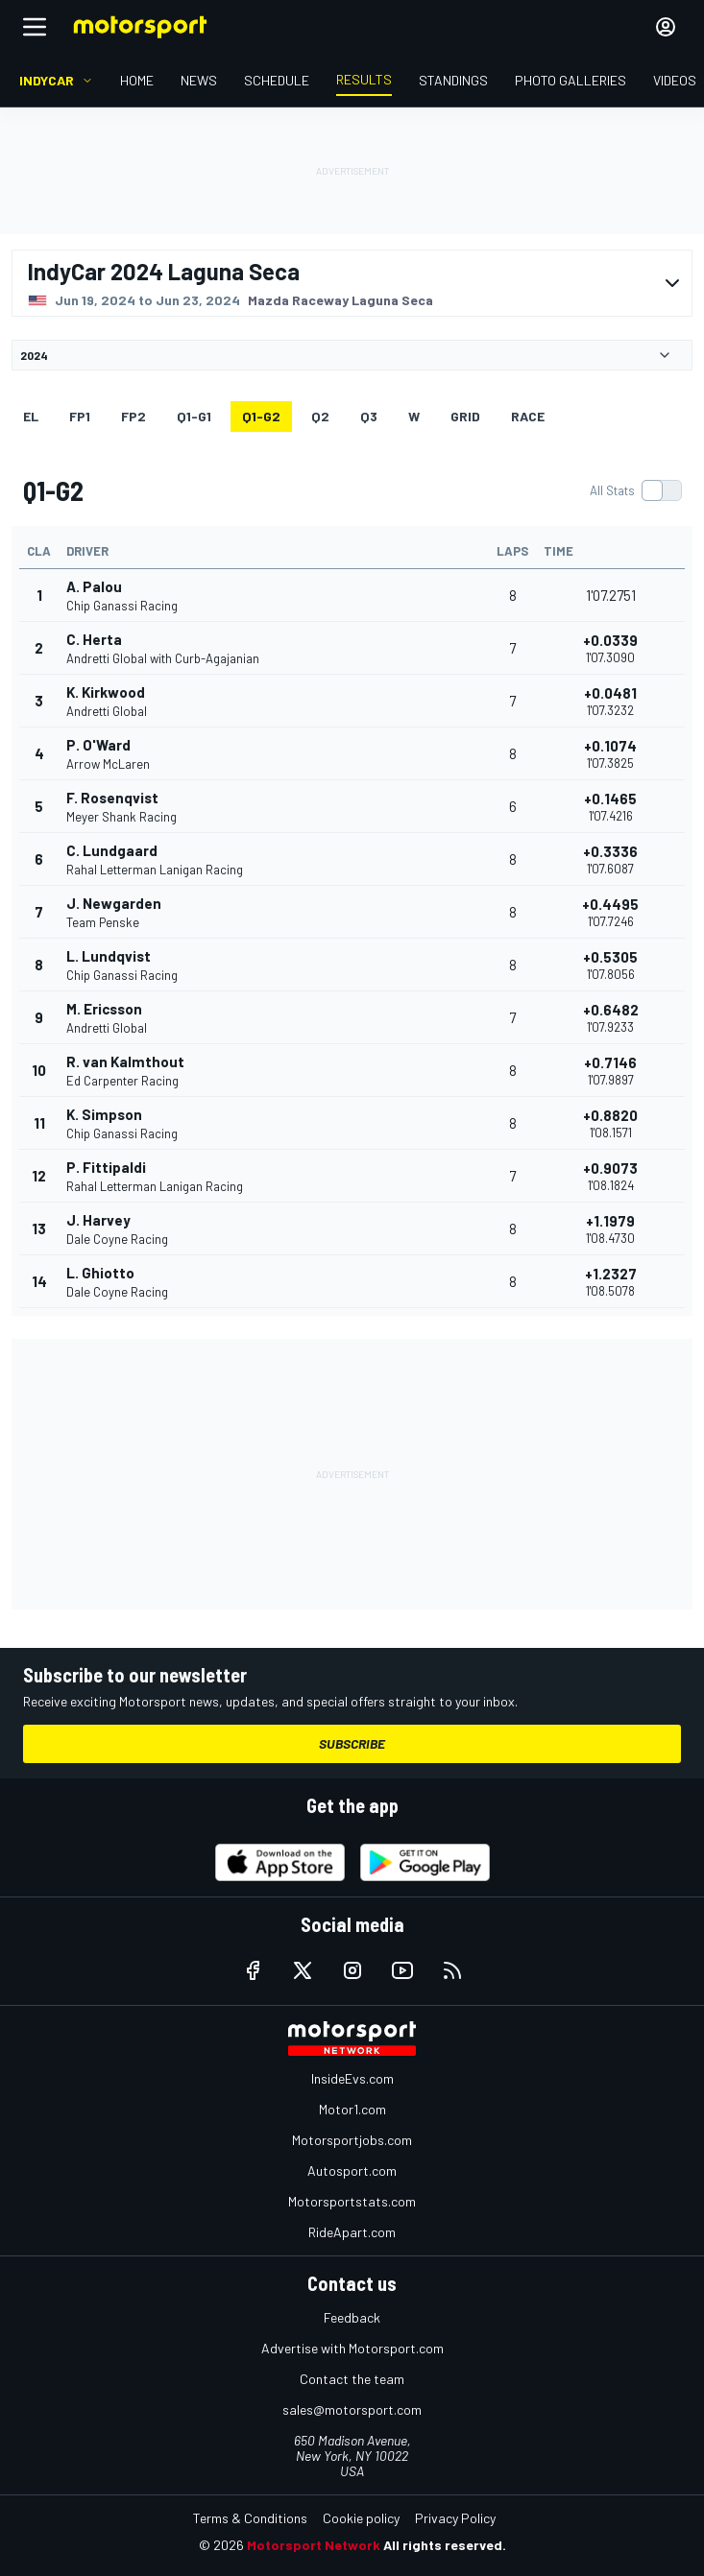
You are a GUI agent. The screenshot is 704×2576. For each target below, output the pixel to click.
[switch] (635, 490)
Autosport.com (352, 2170)
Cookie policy (361, 2518)
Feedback (352, 2317)
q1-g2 (261, 416)
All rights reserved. (444, 2545)
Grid (465, 416)
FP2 (133, 416)
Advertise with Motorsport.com (352, 2348)
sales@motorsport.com (352, 2409)
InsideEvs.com (352, 2078)
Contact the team (352, 2379)
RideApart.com (352, 2232)
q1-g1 (194, 416)
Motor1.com (352, 2109)
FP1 (79, 416)
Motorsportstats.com (352, 2201)
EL (30, 416)
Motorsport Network (313, 2545)
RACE (528, 416)
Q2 (320, 416)
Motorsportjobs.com (352, 2140)
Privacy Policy (455, 2518)
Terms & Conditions (250, 2518)
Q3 (368, 416)
